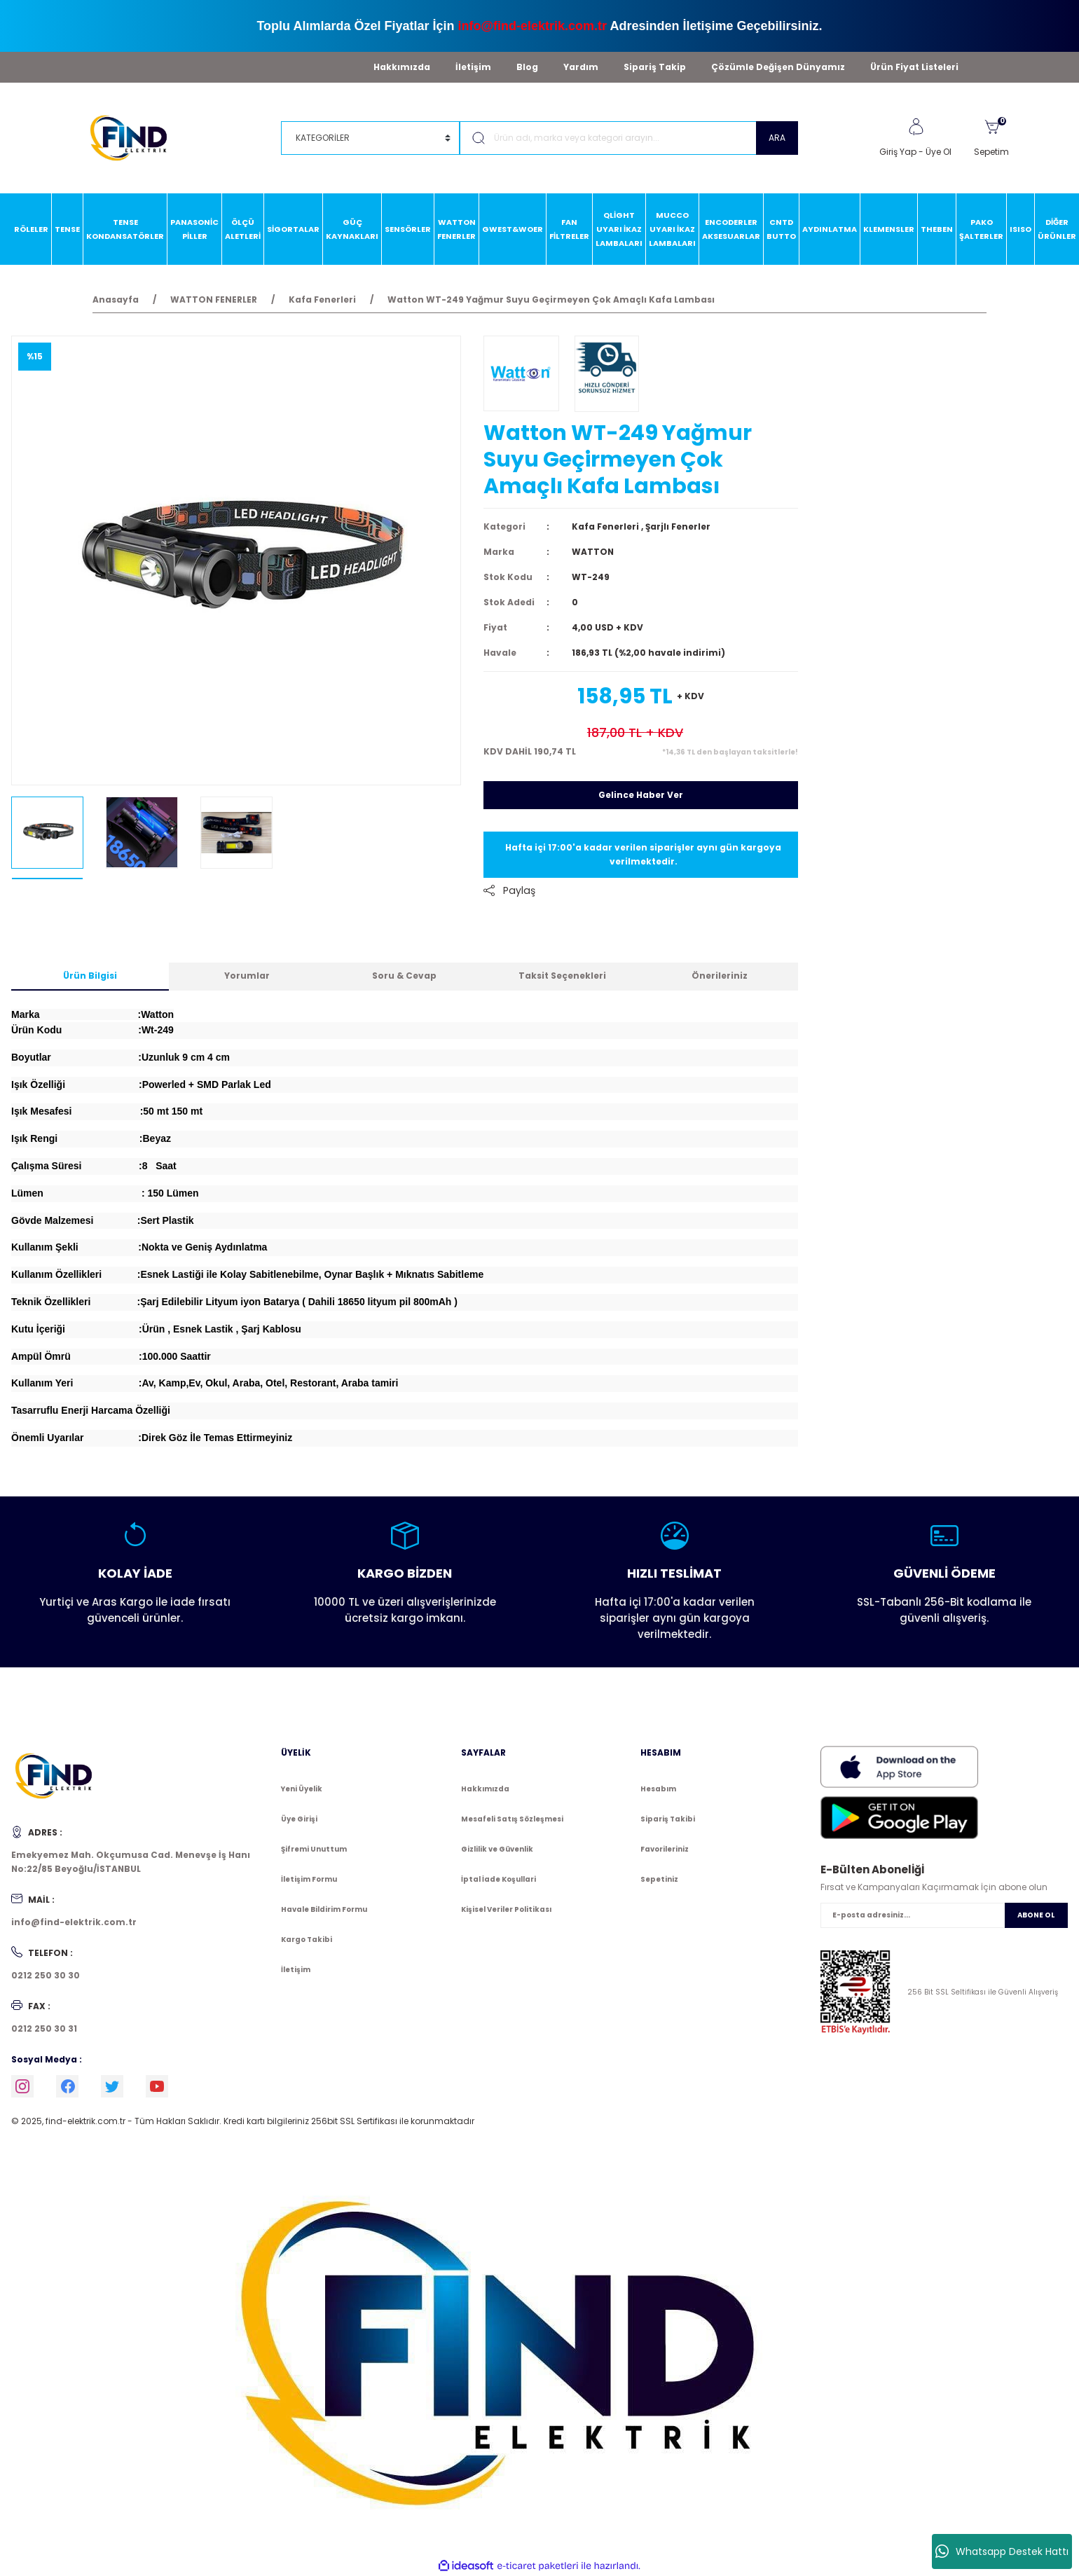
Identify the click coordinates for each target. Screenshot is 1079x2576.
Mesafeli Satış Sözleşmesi (512, 1819)
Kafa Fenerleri (605, 526)
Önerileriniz (720, 976)
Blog (527, 67)
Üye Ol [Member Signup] (938, 152)
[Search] (629, 138)
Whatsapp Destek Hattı (1001, 2551)
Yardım (580, 67)
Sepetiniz (659, 1879)
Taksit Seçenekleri (562, 976)
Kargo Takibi (306, 1939)
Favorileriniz (664, 1849)
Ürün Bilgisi (90, 976)
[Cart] (991, 138)
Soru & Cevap (404, 976)
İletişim (473, 67)
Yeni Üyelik (301, 1789)
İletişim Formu (309, 1879)
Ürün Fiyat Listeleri (914, 67)
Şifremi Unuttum (314, 1849)
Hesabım (658, 1789)
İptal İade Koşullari (498, 1879)
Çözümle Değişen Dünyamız (778, 67)
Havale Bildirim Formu (324, 1909)
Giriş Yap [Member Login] (897, 152)
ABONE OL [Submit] (1035, 1915)
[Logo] (135, 137)
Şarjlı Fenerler (677, 526)
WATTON (593, 552)
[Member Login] (916, 127)
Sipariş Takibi (667, 1819)
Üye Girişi (299, 1819)
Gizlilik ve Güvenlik (497, 1849)
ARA (777, 138)
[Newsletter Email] (944, 1915)
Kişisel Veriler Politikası (506, 1909)
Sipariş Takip (655, 67)
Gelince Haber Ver (640, 795)
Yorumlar (247, 976)
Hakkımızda (401, 67)
